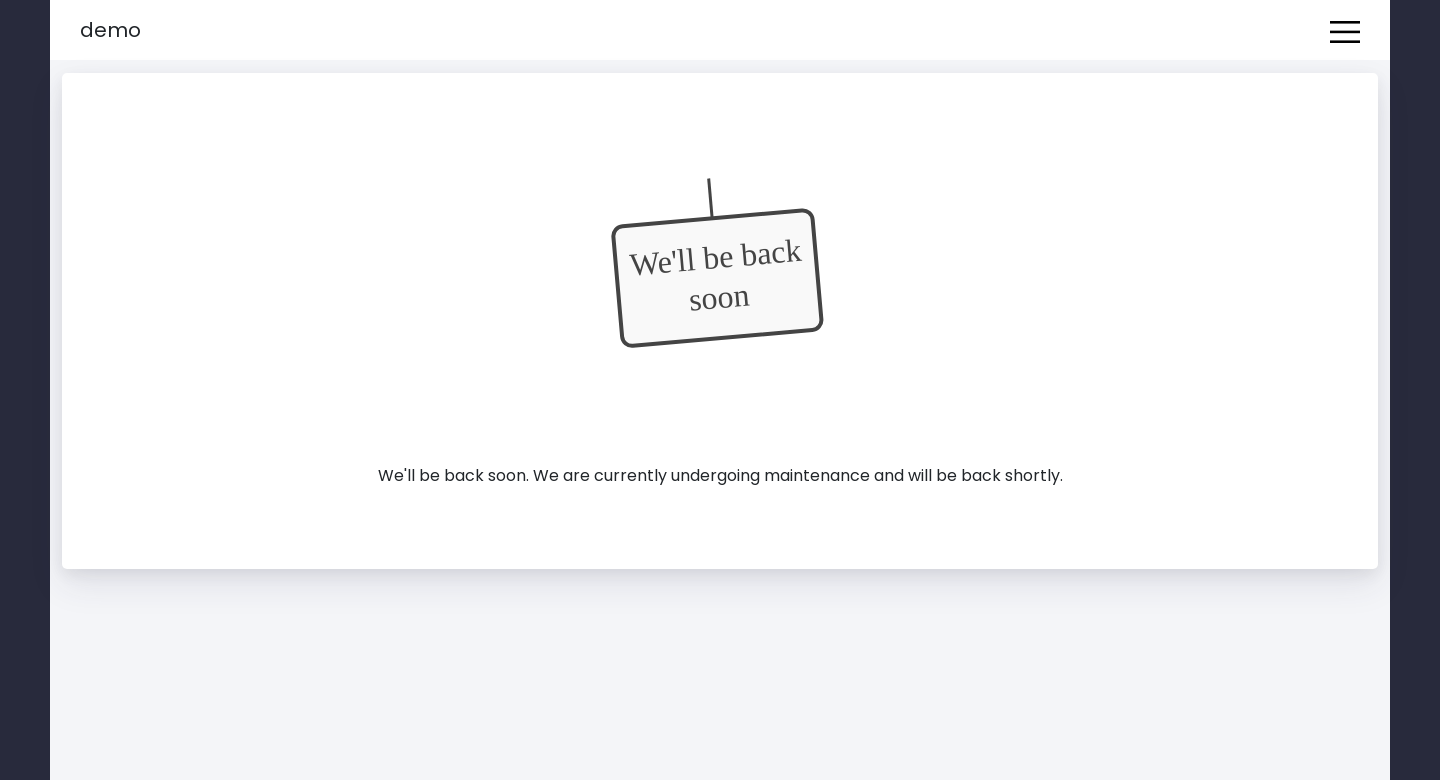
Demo (110, 30)
